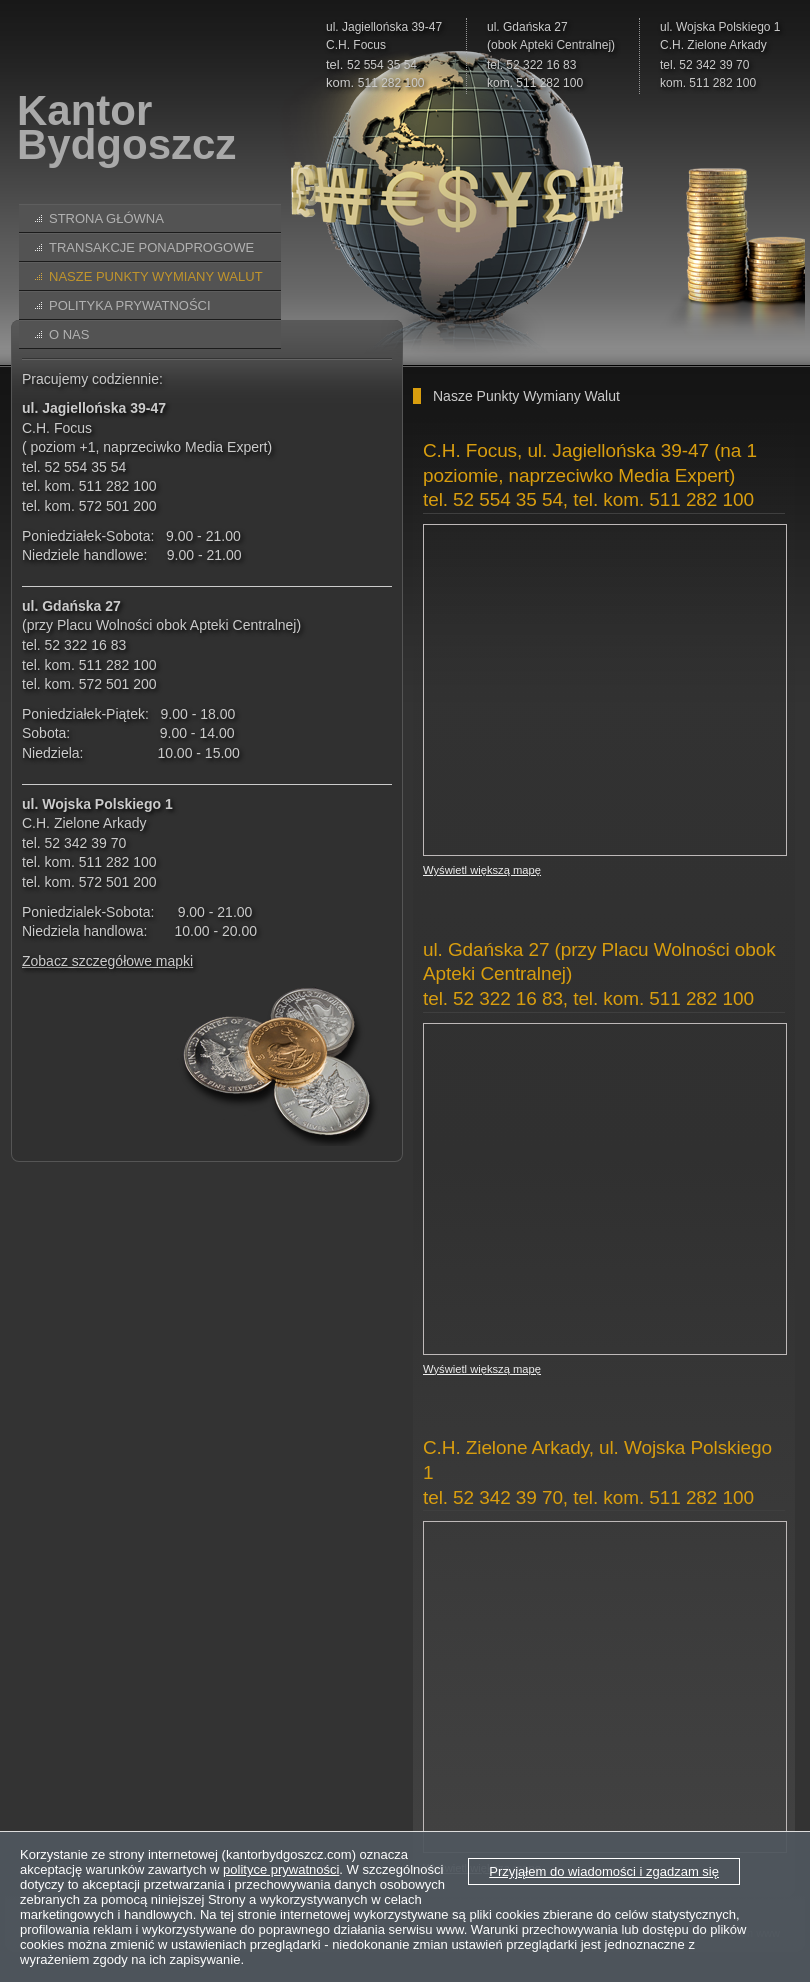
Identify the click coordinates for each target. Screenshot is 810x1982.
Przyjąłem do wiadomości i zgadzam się (604, 1871)
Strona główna (106, 218)
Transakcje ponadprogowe (151, 247)
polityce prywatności (281, 1869)
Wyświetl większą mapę (482, 870)
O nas (69, 334)
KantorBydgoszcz (126, 128)
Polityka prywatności (130, 305)
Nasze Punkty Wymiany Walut (156, 276)
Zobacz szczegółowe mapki (107, 961)
